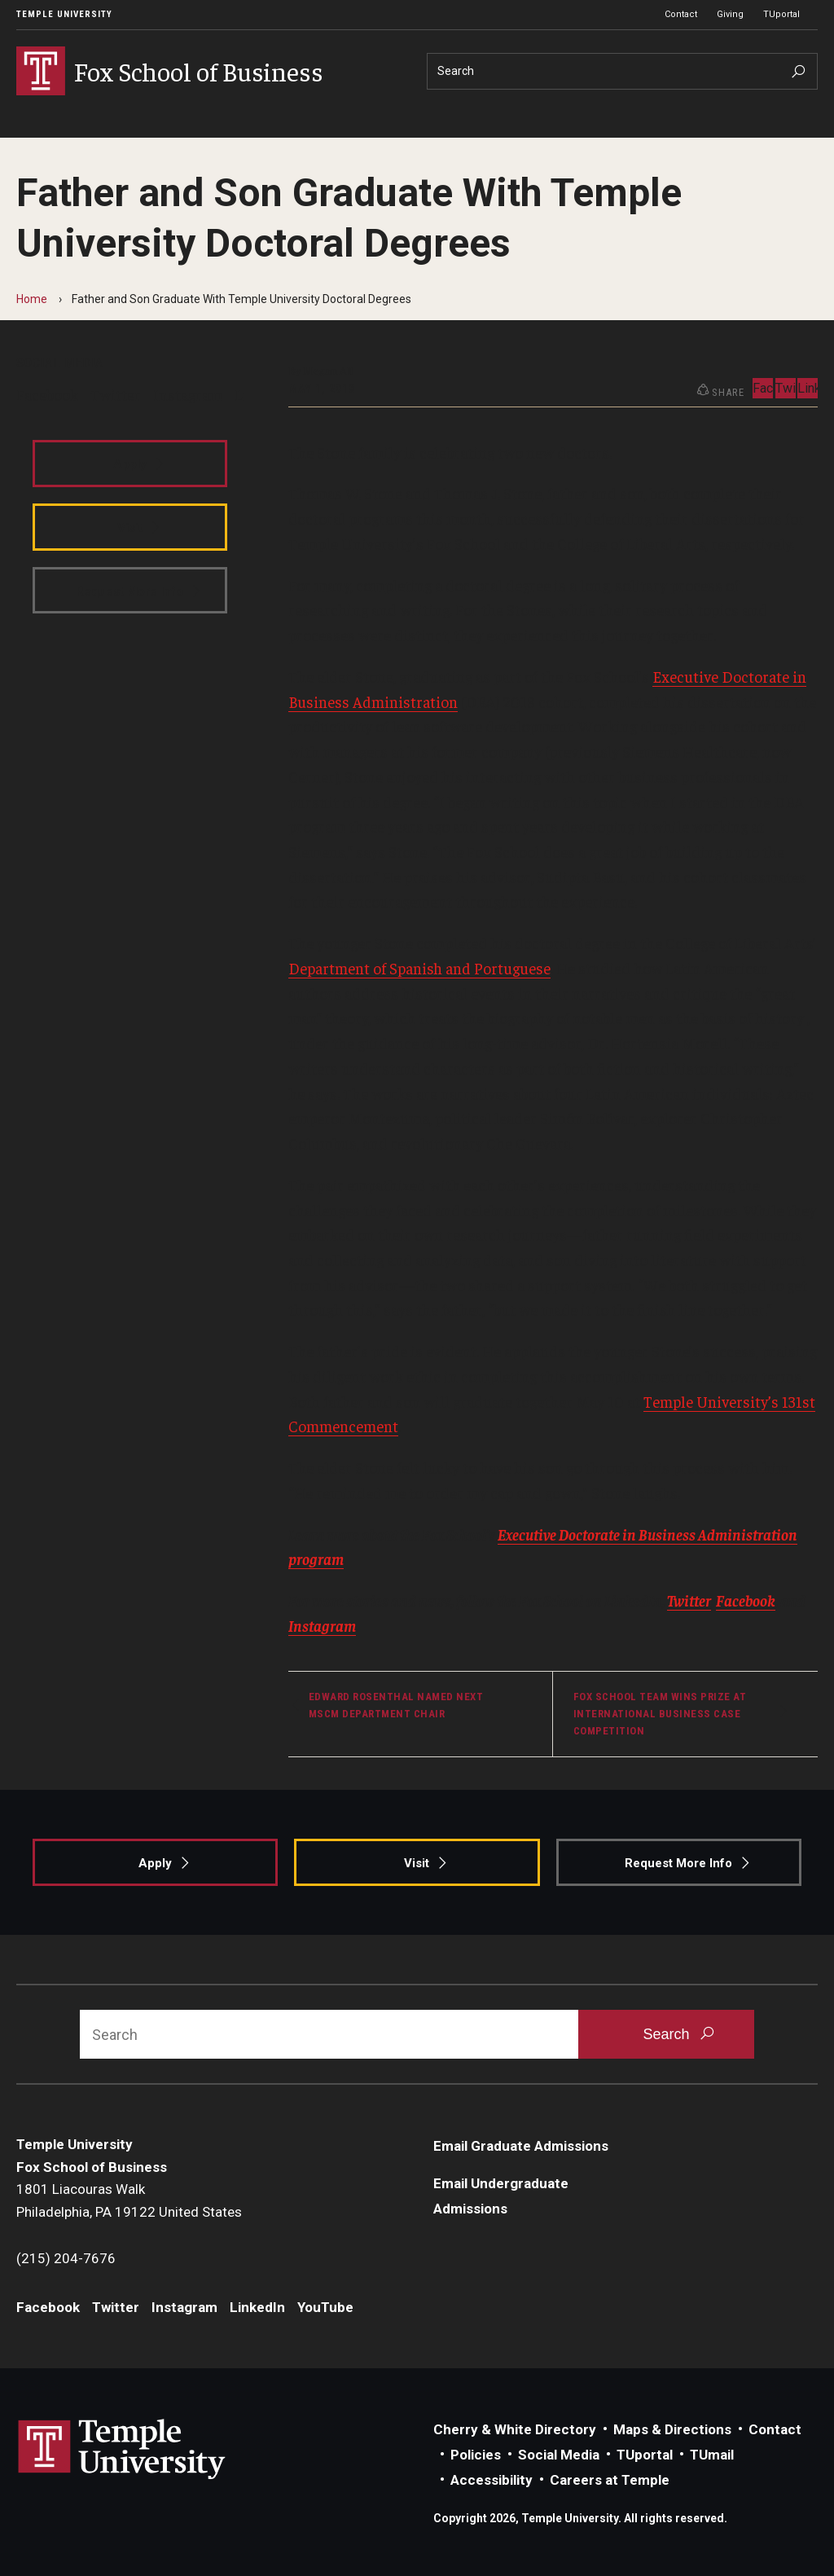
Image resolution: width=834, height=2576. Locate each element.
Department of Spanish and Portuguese (419, 968)
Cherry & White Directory (514, 2429)
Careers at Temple (609, 2480)
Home (31, 299)
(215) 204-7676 (66, 2258)
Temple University (64, 14)
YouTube (325, 2307)
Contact (681, 14)
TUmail (712, 2454)
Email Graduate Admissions (520, 2146)
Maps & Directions (672, 2429)
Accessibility (491, 2480)
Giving (730, 14)
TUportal (781, 14)
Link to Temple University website (122, 2449)
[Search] (622, 71)
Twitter (115, 394)
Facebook (47, 394)
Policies (475, 2454)
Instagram (187, 394)
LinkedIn (807, 388)
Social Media (558, 2454)
